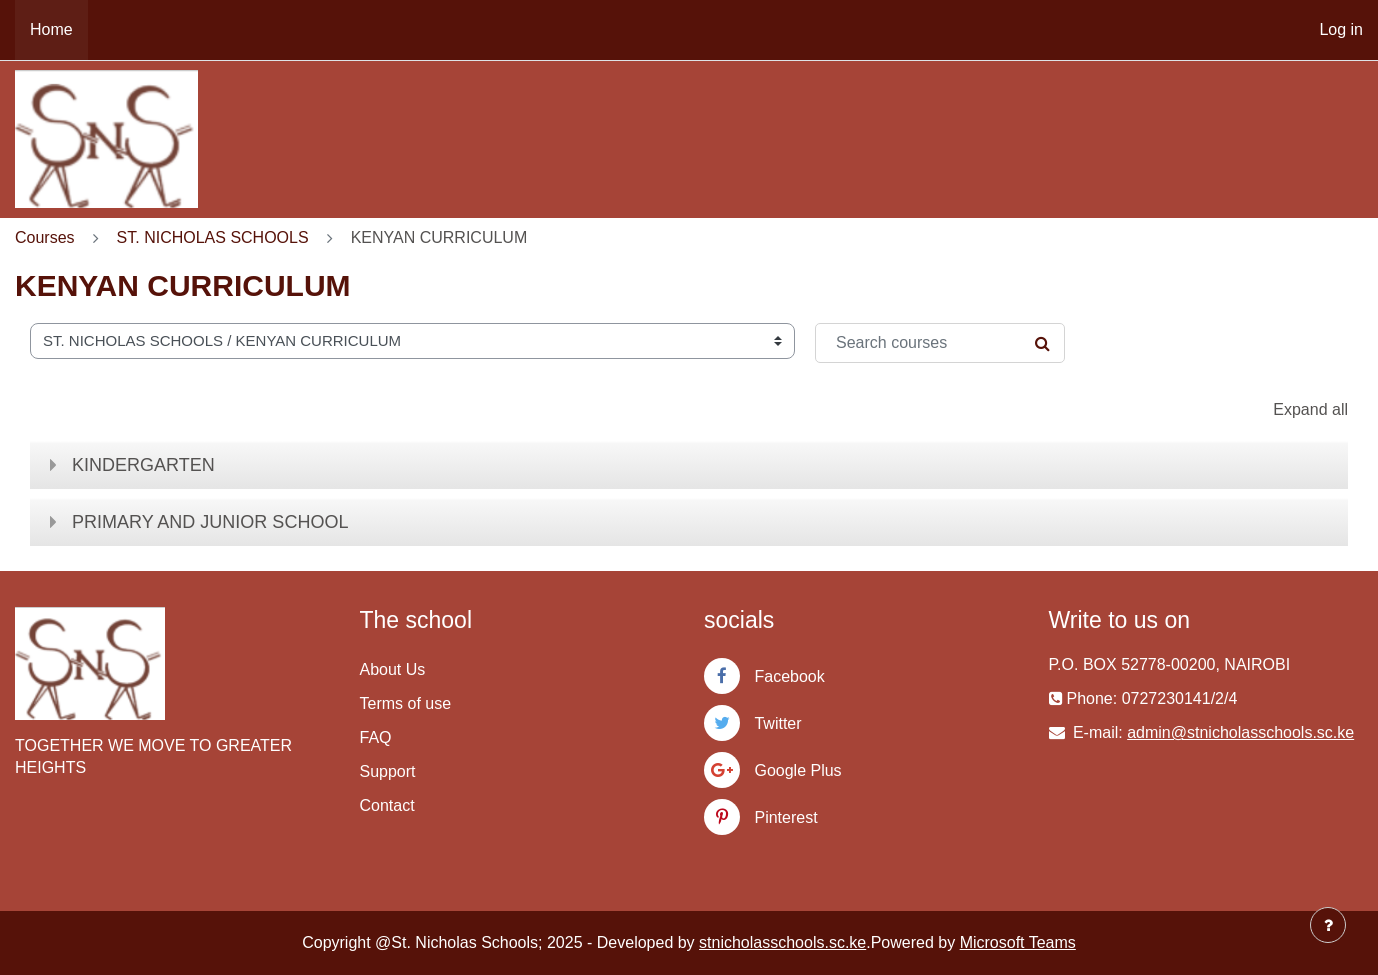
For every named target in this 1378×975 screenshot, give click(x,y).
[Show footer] (1328, 925)
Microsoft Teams (1018, 942)
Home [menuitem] (51, 29)
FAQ (376, 737)
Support (388, 771)
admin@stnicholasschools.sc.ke (1240, 732)
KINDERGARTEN (143, 465)
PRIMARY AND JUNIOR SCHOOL (210, 522)
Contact (387, 805)
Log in (1341, 29)
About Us (393, 669)
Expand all (1310, 409)
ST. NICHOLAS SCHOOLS (213, 237)
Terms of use (406, 703)
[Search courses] (940, 343)
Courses (45, 237)
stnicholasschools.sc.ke (782, 942)
